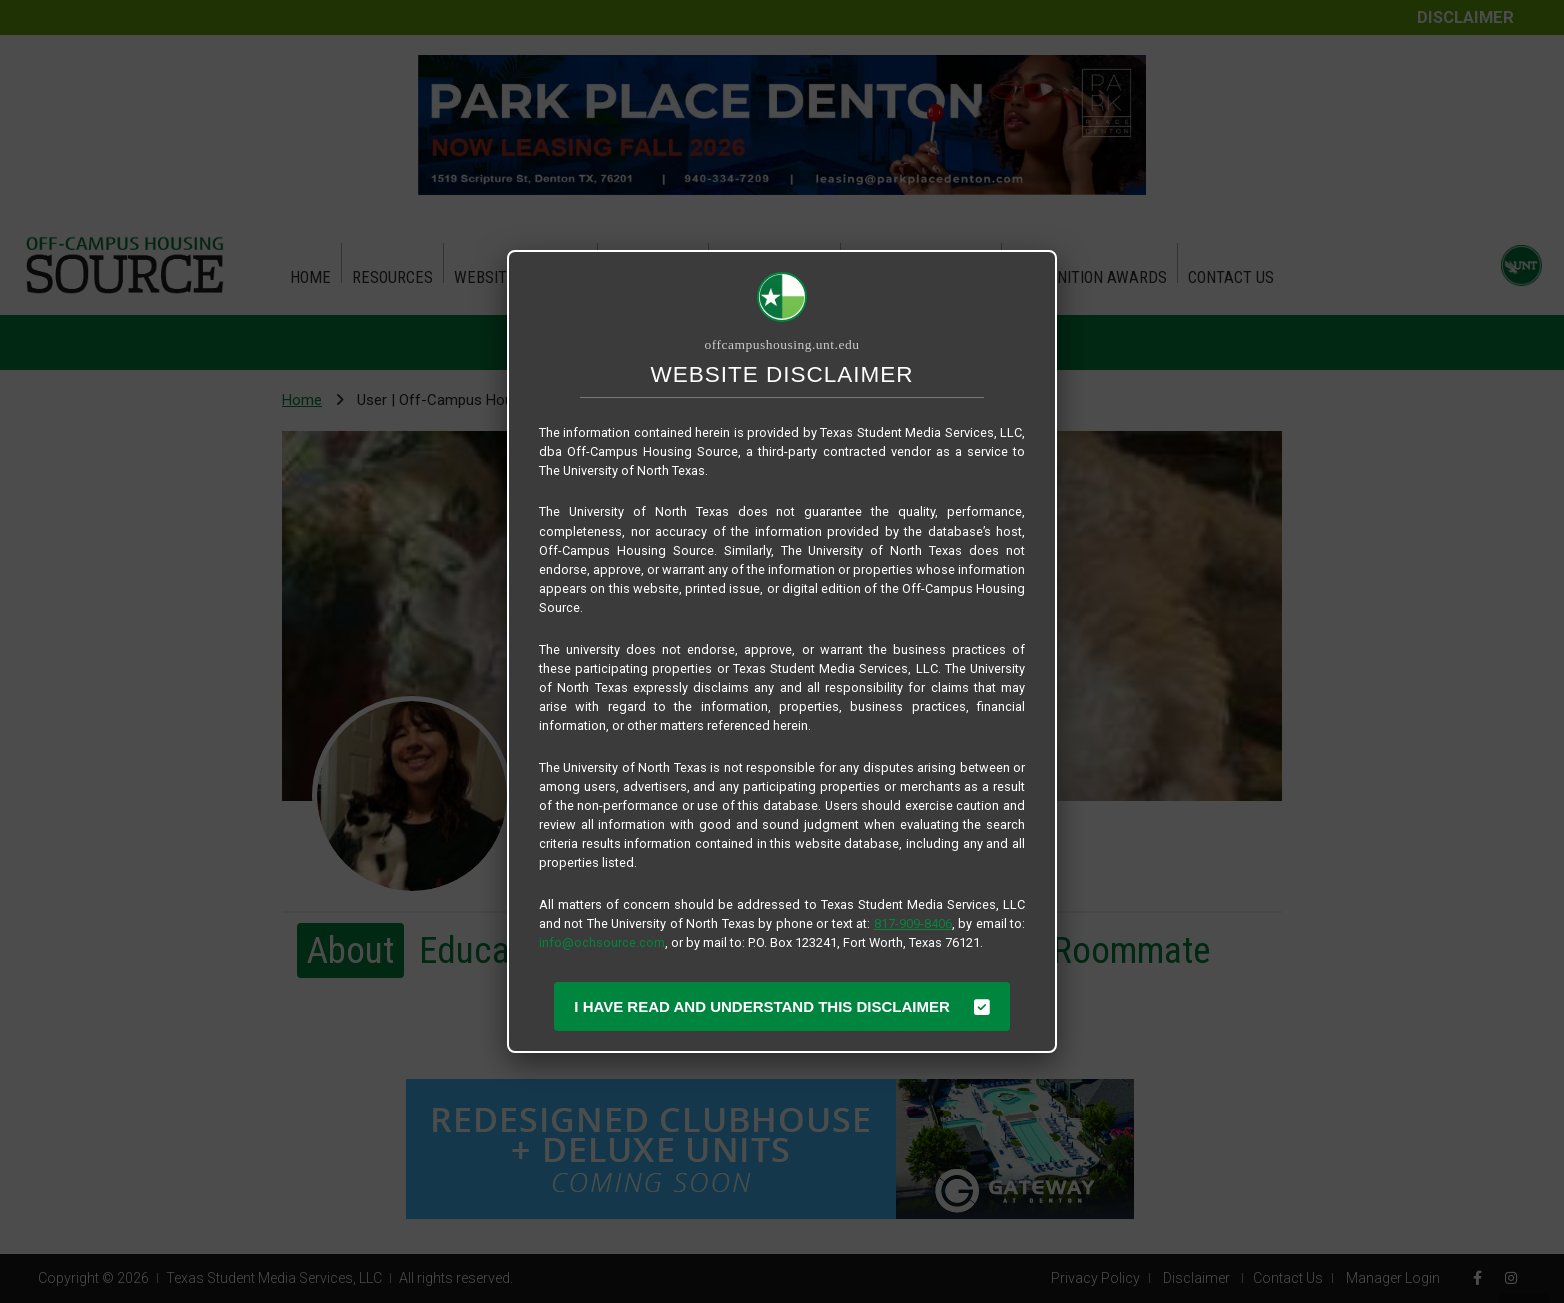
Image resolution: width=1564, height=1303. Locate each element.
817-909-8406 (913, 923)
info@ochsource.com (602, 942)
